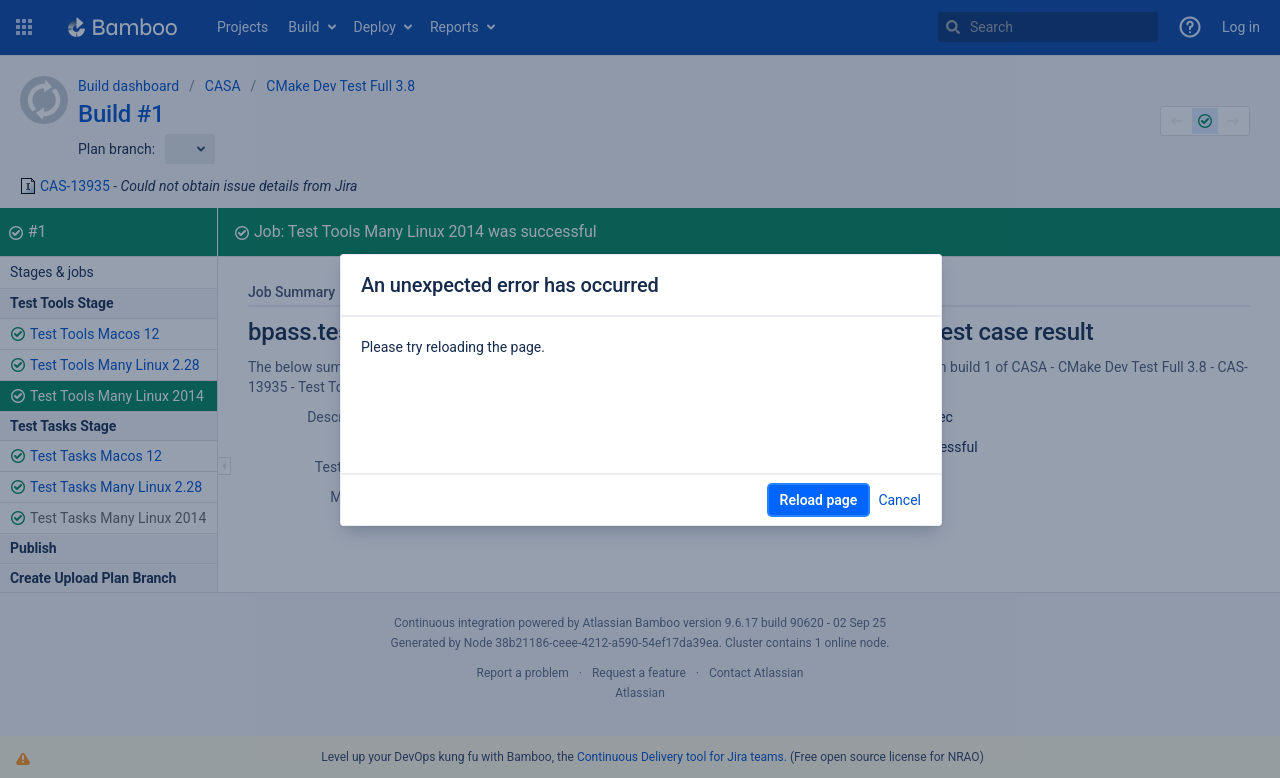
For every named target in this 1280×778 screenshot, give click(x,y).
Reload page (819, 500)
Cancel (899, 500)
